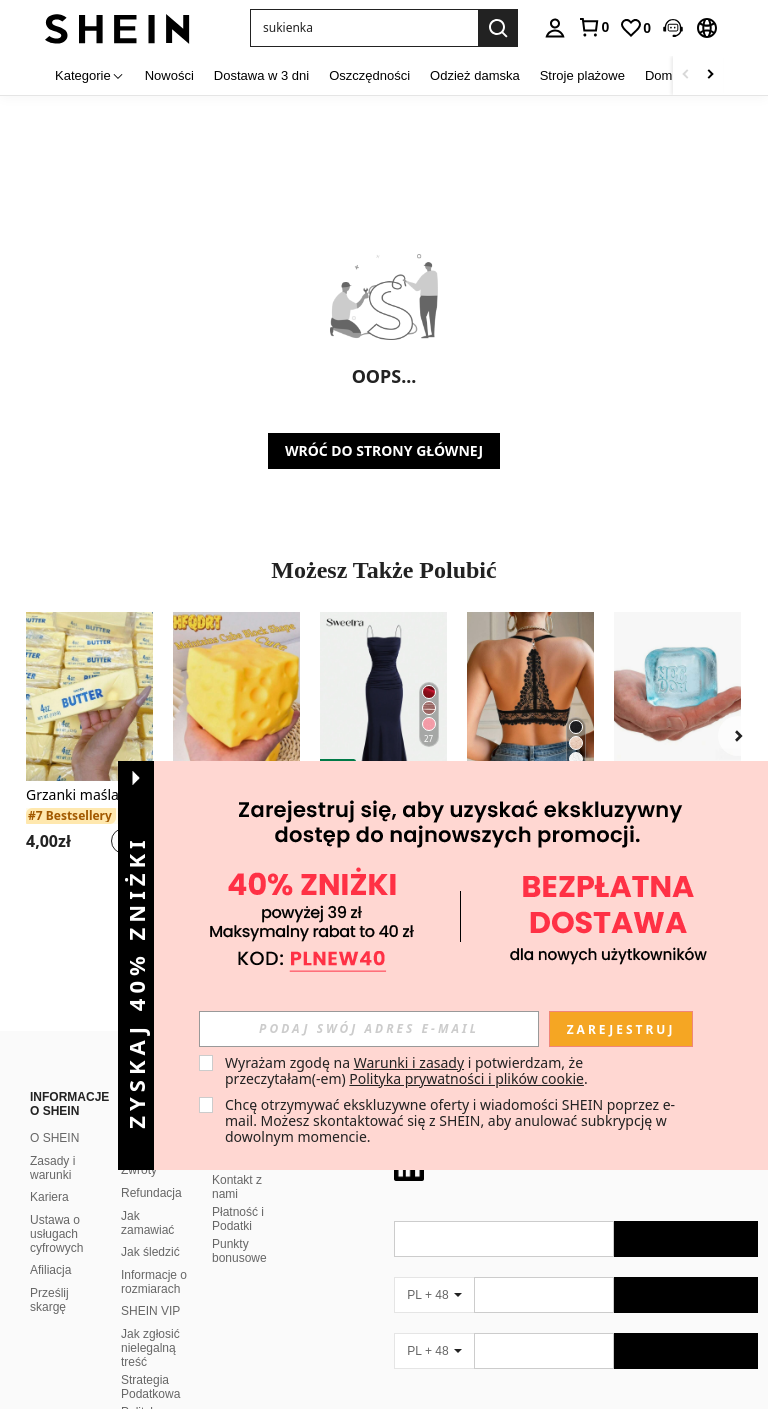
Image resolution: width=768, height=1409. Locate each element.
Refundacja (151, 1193)
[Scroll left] (686, 75)
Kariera (49, 1197)
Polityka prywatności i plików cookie (466, 1078)
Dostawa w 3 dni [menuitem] (261, 75)
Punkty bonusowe (239, 1251)
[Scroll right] (710, 75)
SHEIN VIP (150, 1311)
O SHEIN (54, 1138)
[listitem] (89, 745)
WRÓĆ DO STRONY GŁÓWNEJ (384, 450)
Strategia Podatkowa (150, 1387)
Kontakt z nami (237, 1187)
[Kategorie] (90, 75)
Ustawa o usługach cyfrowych (56, 1234)
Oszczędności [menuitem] (369, 75)
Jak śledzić (150, 1252)
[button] (364, 28)
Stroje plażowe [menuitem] (582, 75)
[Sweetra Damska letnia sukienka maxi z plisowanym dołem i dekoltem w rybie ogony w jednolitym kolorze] (383, 696)
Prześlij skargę (49, 1300)
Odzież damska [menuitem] (475, 75)
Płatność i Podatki (238, 1219)
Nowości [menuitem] (169, 75)
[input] (369, 1029)
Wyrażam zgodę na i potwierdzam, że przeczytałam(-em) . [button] (406, 1070)
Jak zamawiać (147, 1223)
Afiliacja (50, 1270)
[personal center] (555, 28)
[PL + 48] (434, 1295)
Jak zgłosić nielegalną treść (150, 1348)
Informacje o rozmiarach (154, 1282)
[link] (593, 27)
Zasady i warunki (52, 1168)
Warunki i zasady (409, 1062)
